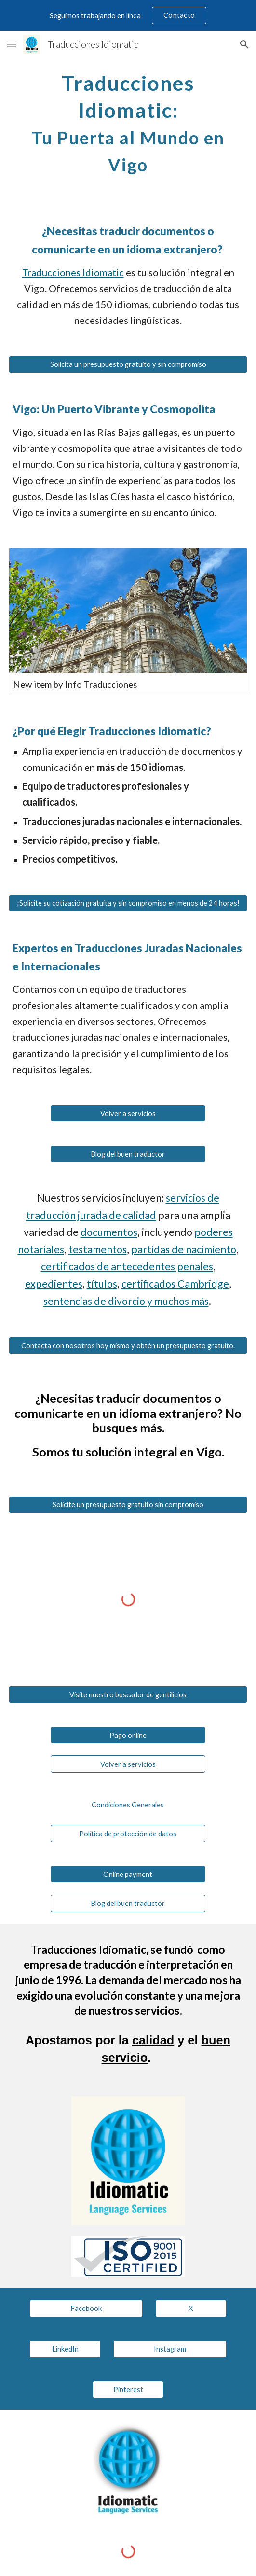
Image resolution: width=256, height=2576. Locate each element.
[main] (128, 122)
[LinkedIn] (65, 2349)
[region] (128, 15)
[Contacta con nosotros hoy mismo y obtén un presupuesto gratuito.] (128, 1345)
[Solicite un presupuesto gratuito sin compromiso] (128, 1505)
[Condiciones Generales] (128, 1804)
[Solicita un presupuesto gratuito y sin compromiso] (128, 364)
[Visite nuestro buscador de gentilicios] (128, 1694)
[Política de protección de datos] (128, 1833)
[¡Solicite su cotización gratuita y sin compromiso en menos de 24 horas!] (128, 903)
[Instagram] (170, 2349)
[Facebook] (86, 2308)
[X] (191, 2308)
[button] (11, 44)
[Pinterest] (128, 2390)
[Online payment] (128, 1874)
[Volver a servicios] (128, 1113)
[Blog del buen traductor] (128, 1154)
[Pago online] (128, 1735)
